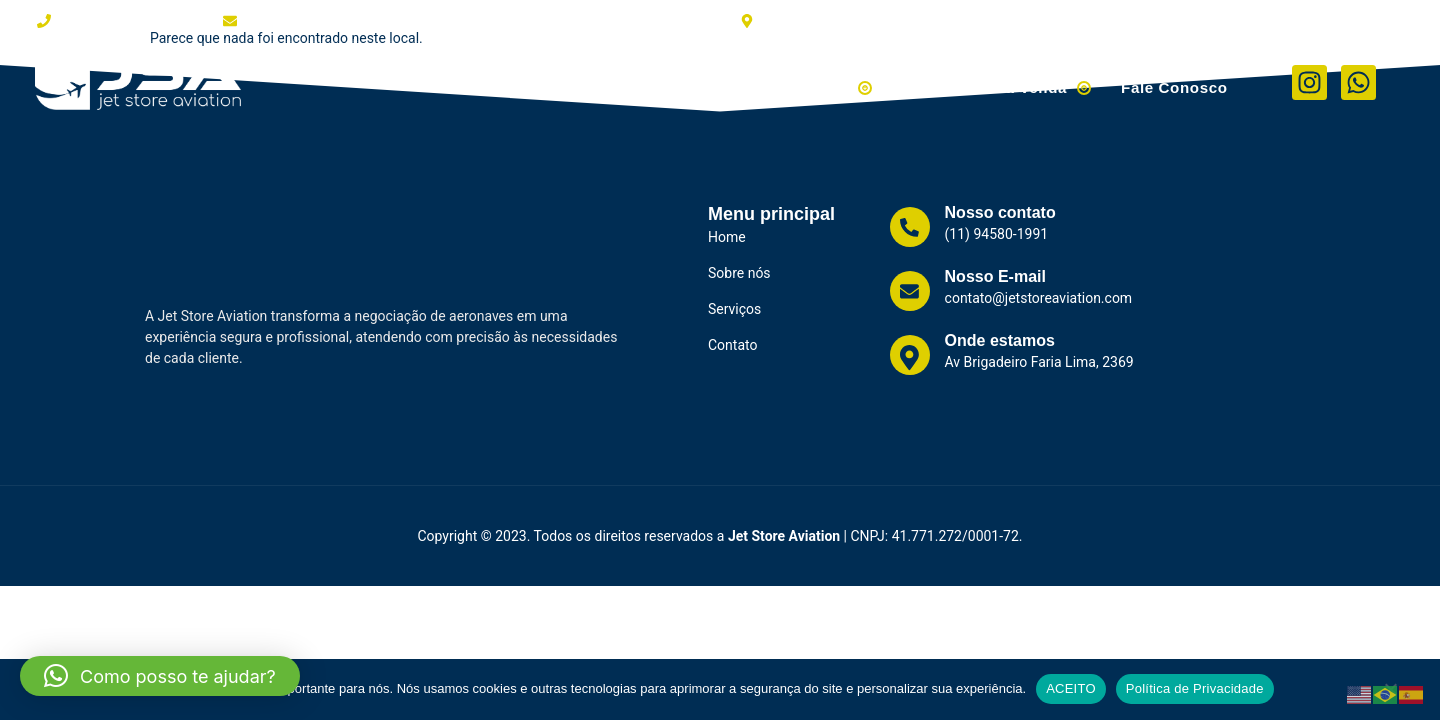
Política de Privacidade (1195, 688)
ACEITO (1071, 688)
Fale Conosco (1178, 82)
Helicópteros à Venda (1010, 82)
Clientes (603, 82)
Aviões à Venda (823, 82)
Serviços (694, 82)
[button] (160, 676)
